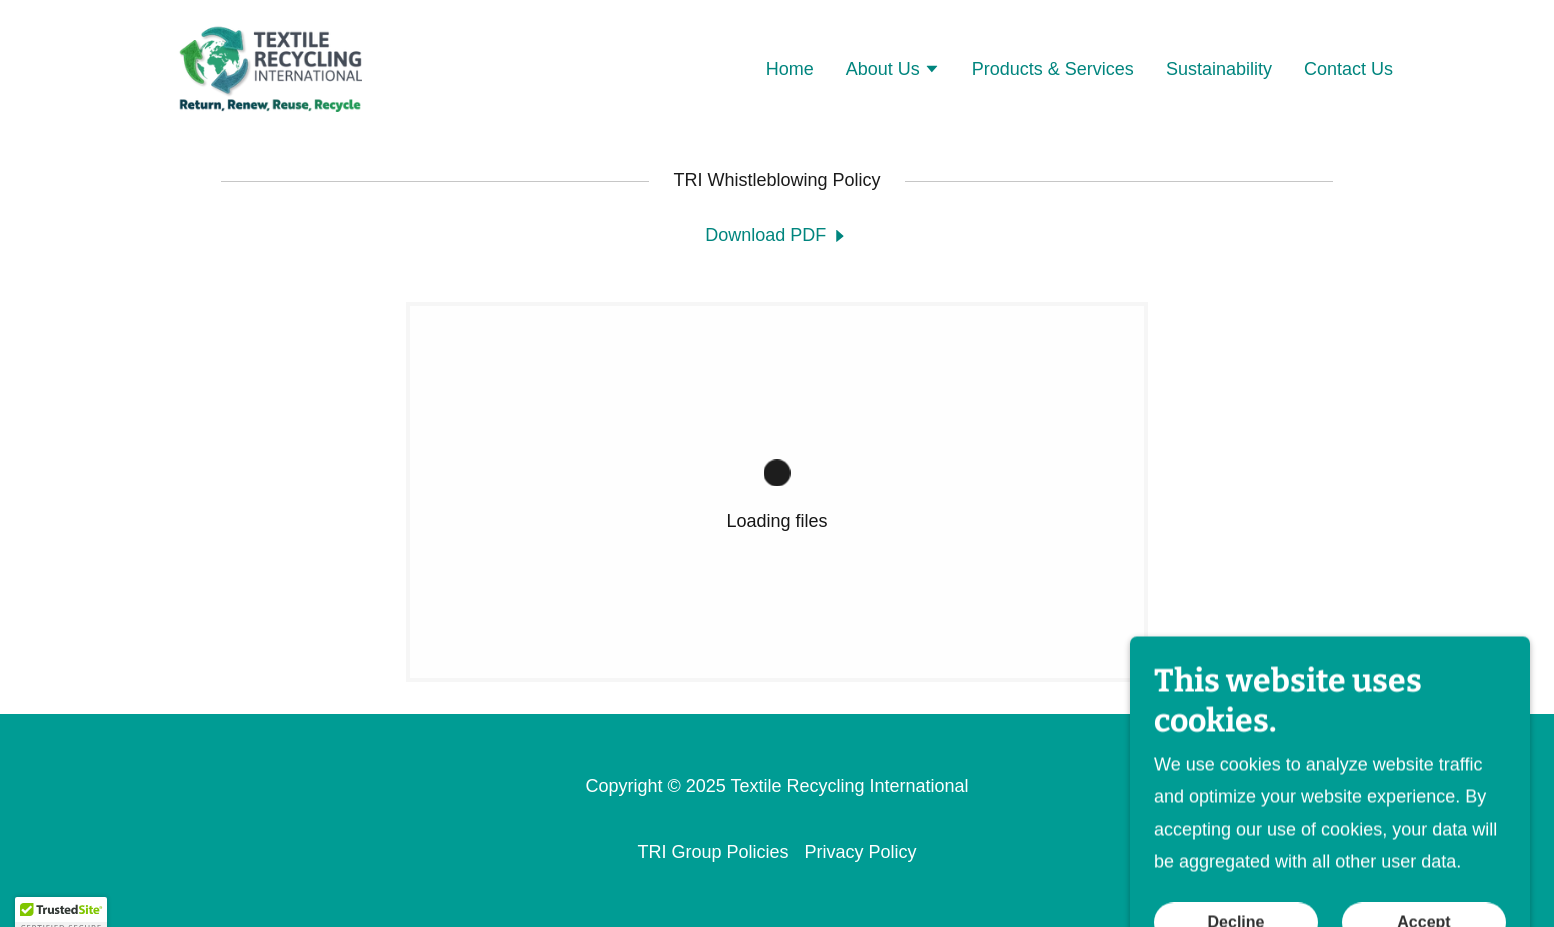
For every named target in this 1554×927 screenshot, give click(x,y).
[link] (270, 67)
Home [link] (790, 69)
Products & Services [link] (1053, 69)
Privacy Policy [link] (861, 852)
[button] (893, 71)
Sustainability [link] (1219, 69)
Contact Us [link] (1348, 69)
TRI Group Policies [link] (712, 852)
